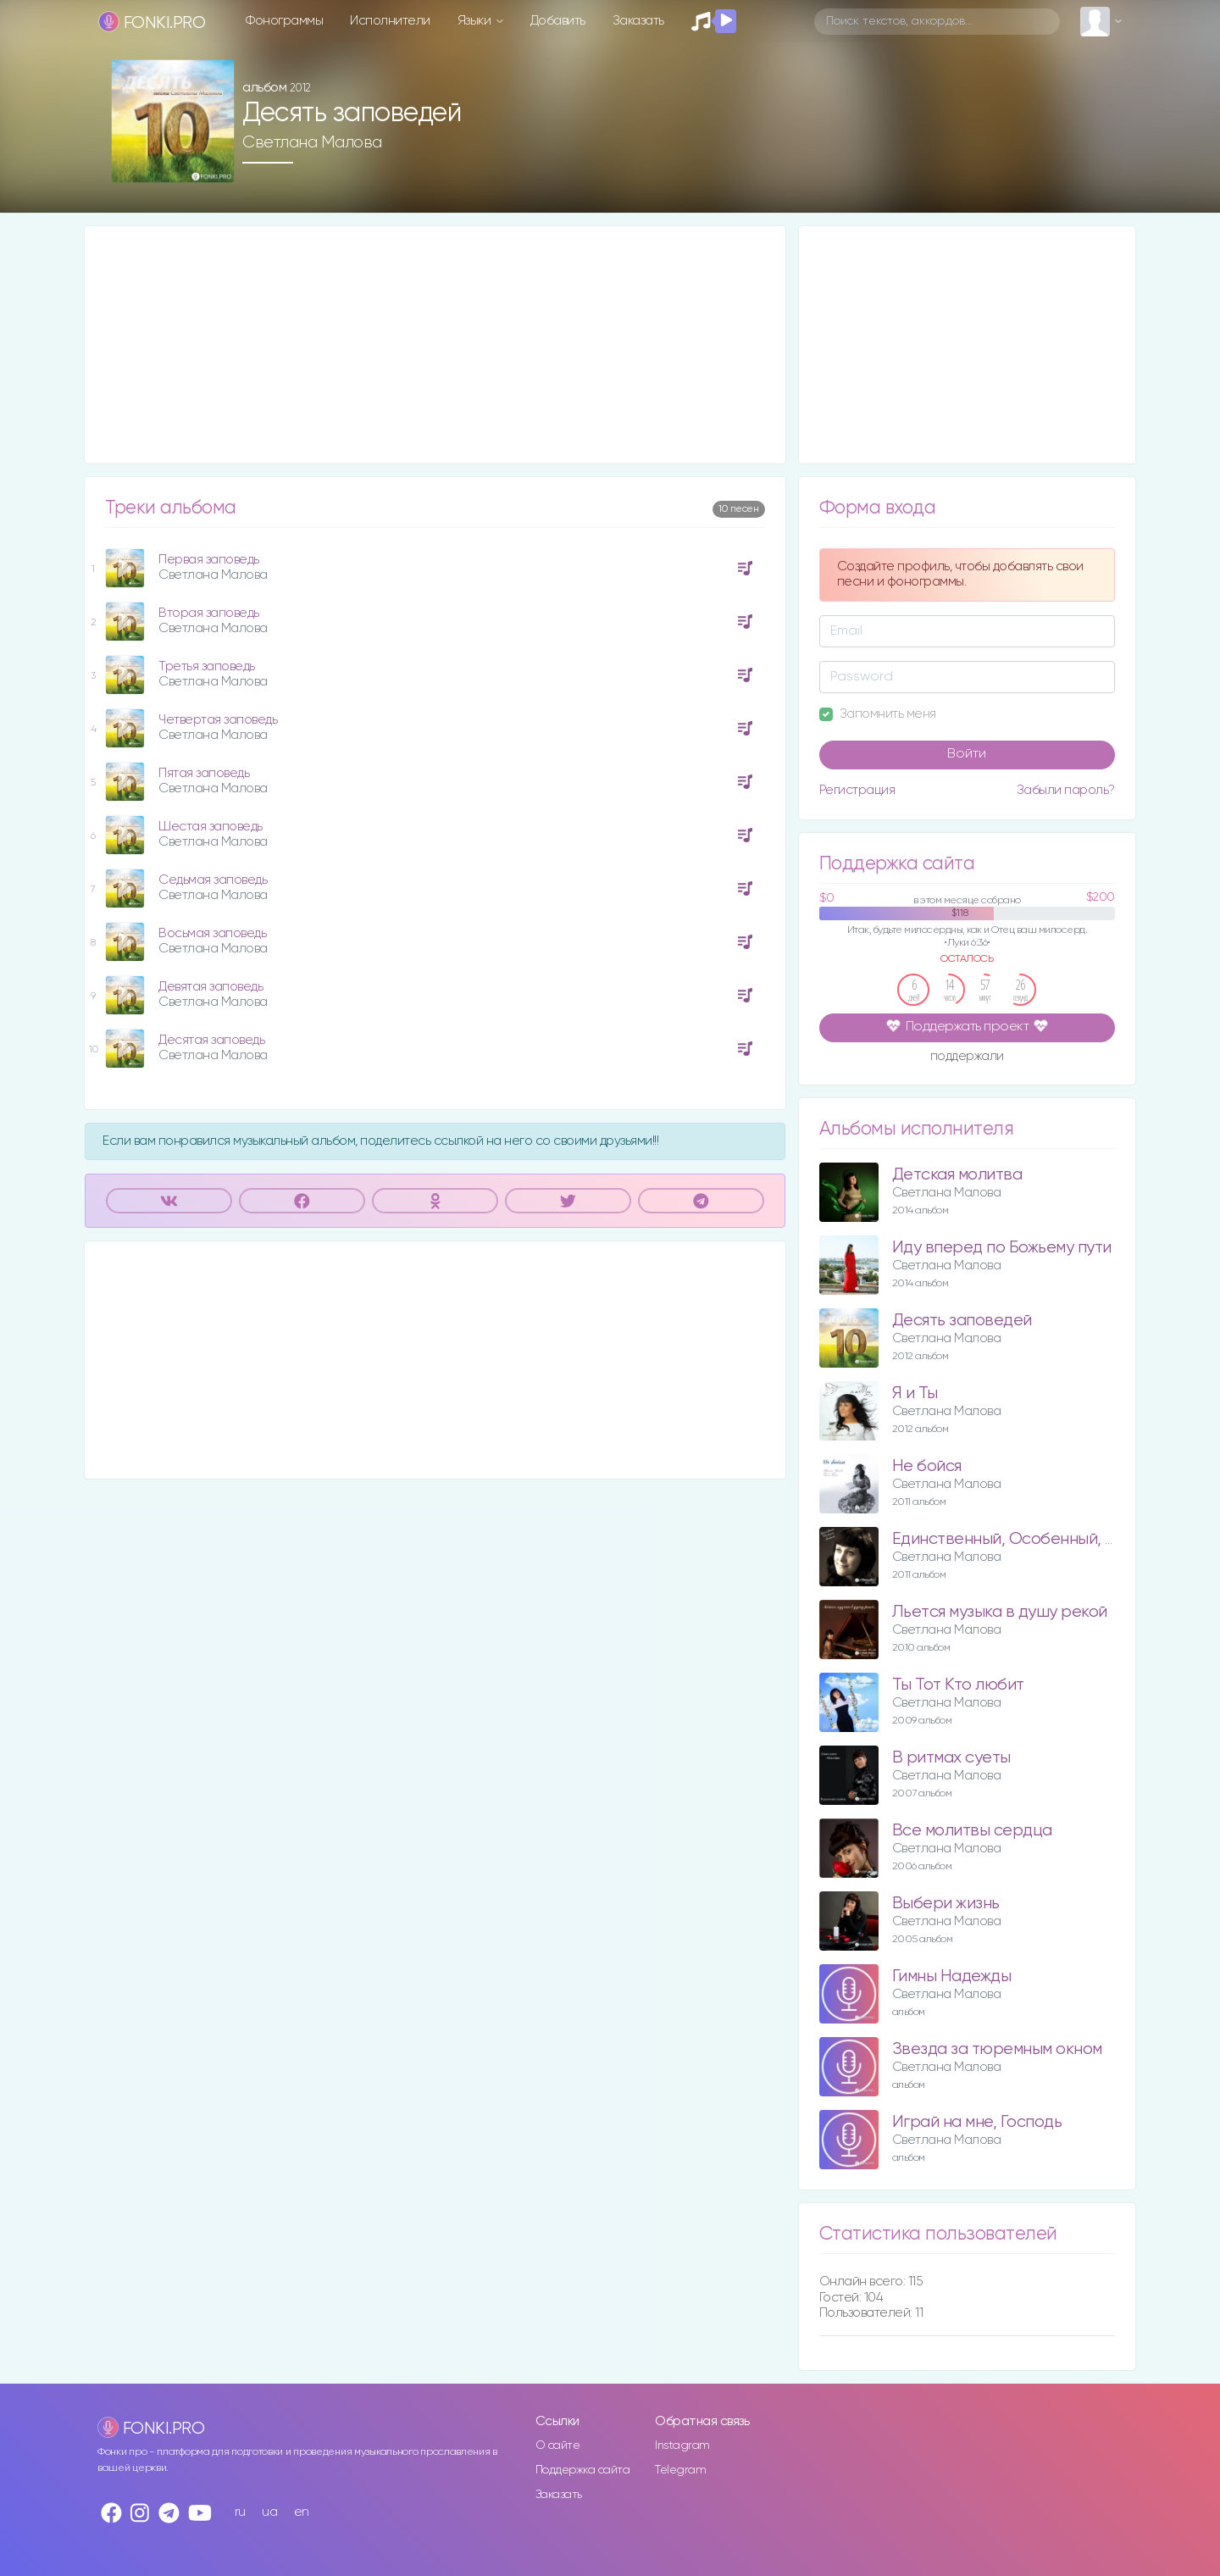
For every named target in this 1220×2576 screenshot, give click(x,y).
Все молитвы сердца (972, 1831)
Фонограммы (284, 20)
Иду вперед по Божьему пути (1002, 1248)
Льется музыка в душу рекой (999, 1612)
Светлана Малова (312, 142)
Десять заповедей (962, 1321)
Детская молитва (957, 1175)
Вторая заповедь (208, 613)
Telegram (680, 2470)
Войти (966, 754)
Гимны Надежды (952, 1976)
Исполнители (390, 20)
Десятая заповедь (211, 1040)
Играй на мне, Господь (977, 2122)
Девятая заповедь (210, 986)
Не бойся (927, 1466)
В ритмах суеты (951, 1758)
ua (269, 2512)
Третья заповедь (206, 666)
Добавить (557, 20)
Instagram (682, 2445)
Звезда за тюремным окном (997, 2049)
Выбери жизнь (946, 1904)
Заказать (638, 20)
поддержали (967, 1057)
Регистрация (857, 790)
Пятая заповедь (203, 773)
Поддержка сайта (582, 2470)
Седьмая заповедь (212, 880)
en (301, 2512)
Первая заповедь (208, 559)
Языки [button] (476, 20)
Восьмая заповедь (212, 933)
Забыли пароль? (1066, 790)
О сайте (557, 2445)
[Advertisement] (435, 345)
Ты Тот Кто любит (958, 1685)
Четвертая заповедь (217, 719)
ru (240, 2512)
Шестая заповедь (210, 826)
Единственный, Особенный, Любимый (1035, 1539)
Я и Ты (915, 1393)
